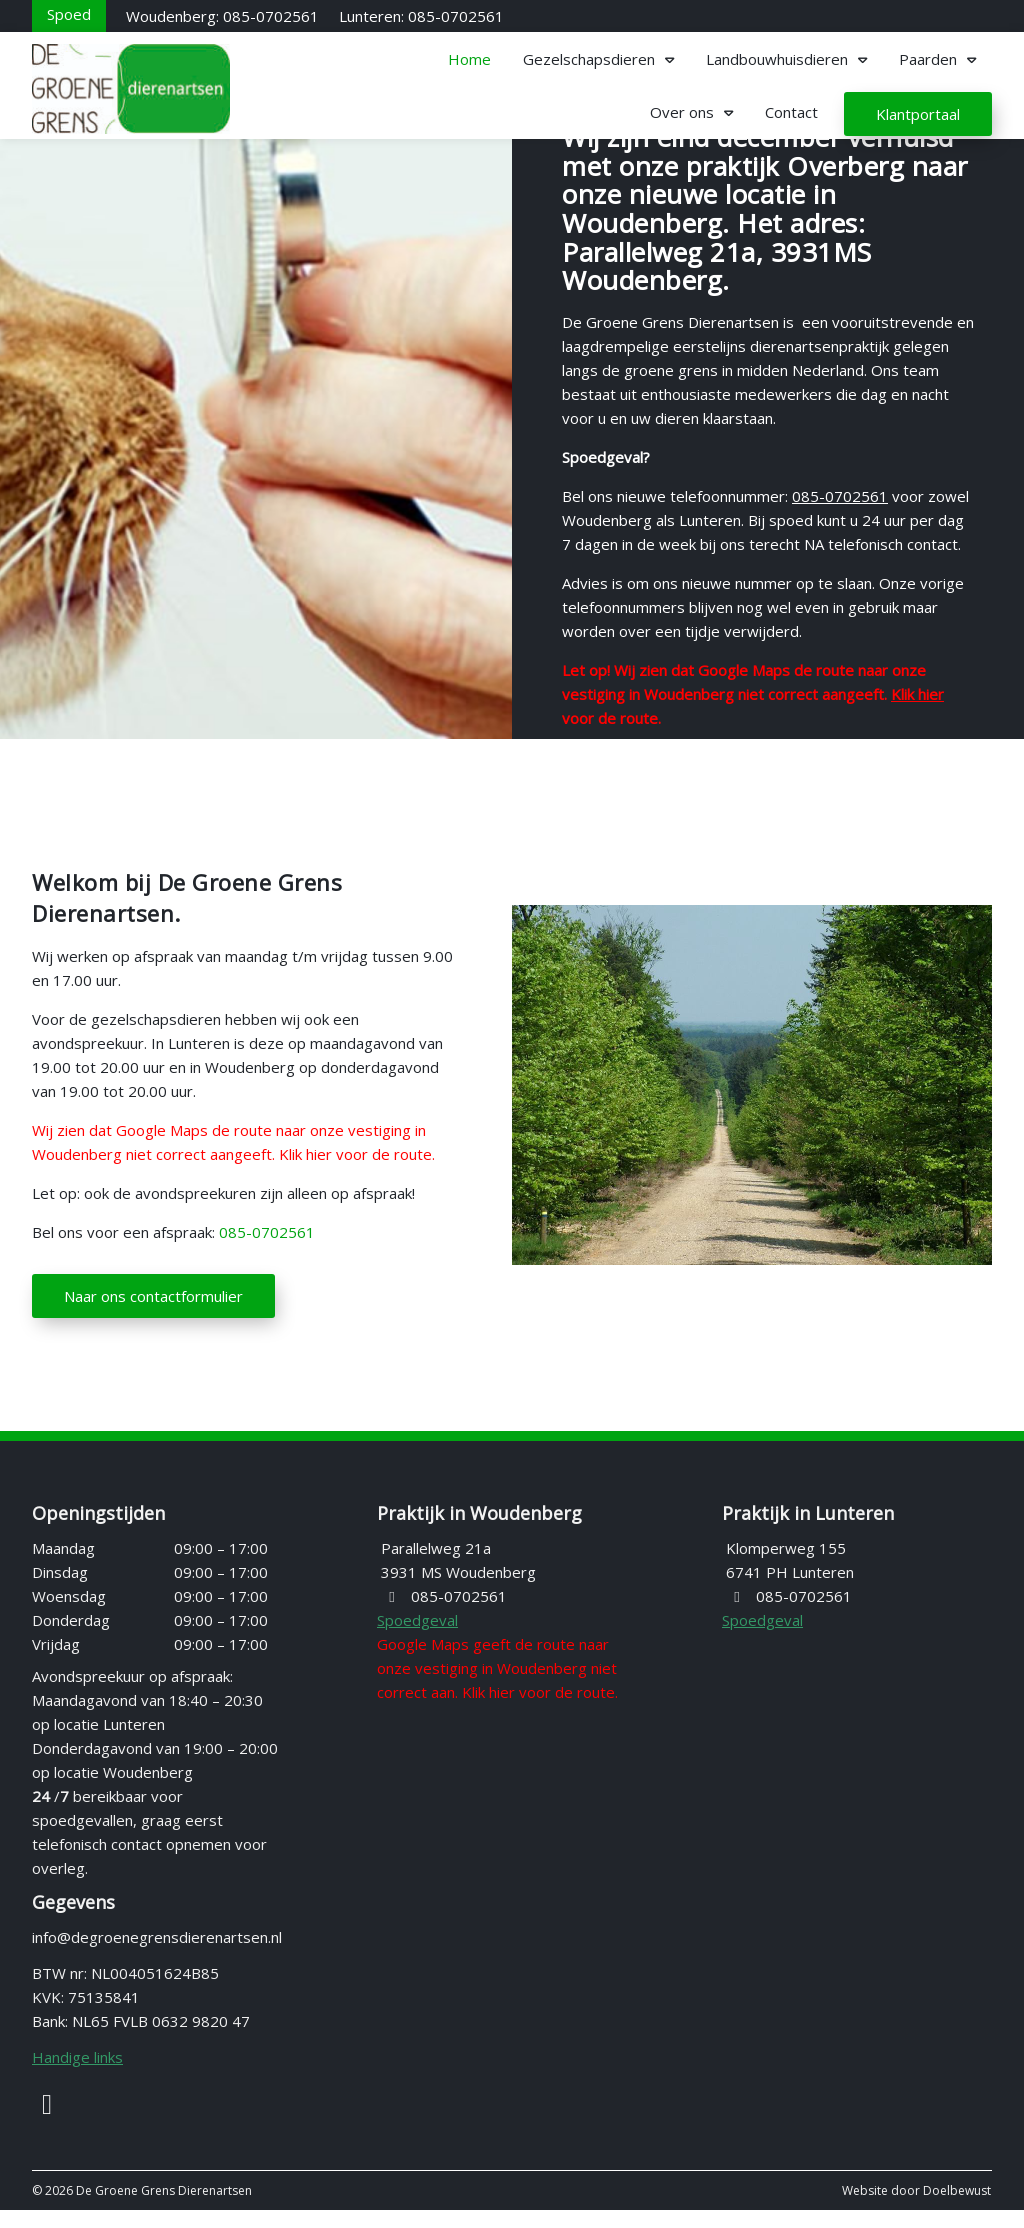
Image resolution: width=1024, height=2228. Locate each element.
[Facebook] (47, 2126)
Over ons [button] (682, 112)
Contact (791, 112)
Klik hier (917, 694)
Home (469, 59)
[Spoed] (69, 14)
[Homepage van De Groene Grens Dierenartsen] (182, 89)
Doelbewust (957, 2208)
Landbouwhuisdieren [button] (777, 59)
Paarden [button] (928, 59)
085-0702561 (840, 496)
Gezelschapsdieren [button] (589, 59)
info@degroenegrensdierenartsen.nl (157, 1955)
